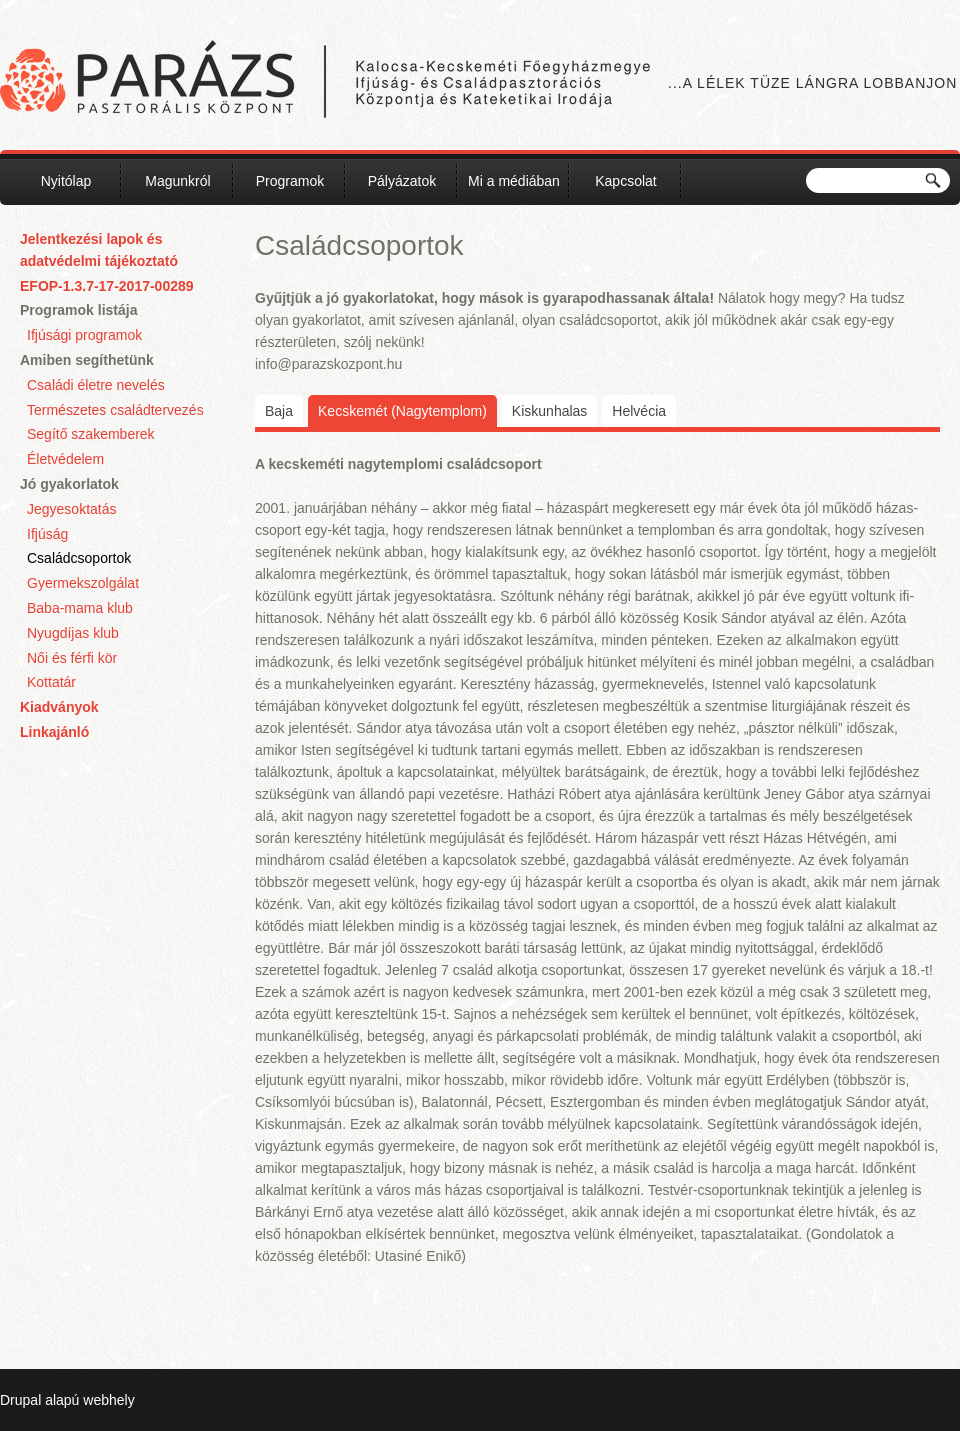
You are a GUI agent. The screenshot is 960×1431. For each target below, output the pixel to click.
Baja (279, 411)
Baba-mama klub (80, 608)
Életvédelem (65, 459)
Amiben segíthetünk (87, 360)
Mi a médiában (514, 181)
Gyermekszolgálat (83, 583)
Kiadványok (59, 707)
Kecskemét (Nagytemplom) (407, 409)
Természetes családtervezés (115, 410)
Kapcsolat (625, 181)
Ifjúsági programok (84, 335)
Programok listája (79, 310)
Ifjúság (47, 534)
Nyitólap (66, 181)
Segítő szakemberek (91, 434)
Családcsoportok (79, 558)
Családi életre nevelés (96, 385)
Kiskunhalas (550, 411)
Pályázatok (402, 181)
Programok (290, 181)
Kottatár (51, 682)
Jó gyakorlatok (69, 484)
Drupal (20, 1400)
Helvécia (639, 411)
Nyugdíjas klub (73, 633)
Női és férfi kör (72, 658)
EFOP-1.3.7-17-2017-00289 (107, 286)
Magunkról (177, 181)
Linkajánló (54, 732)
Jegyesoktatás (72, 509)
